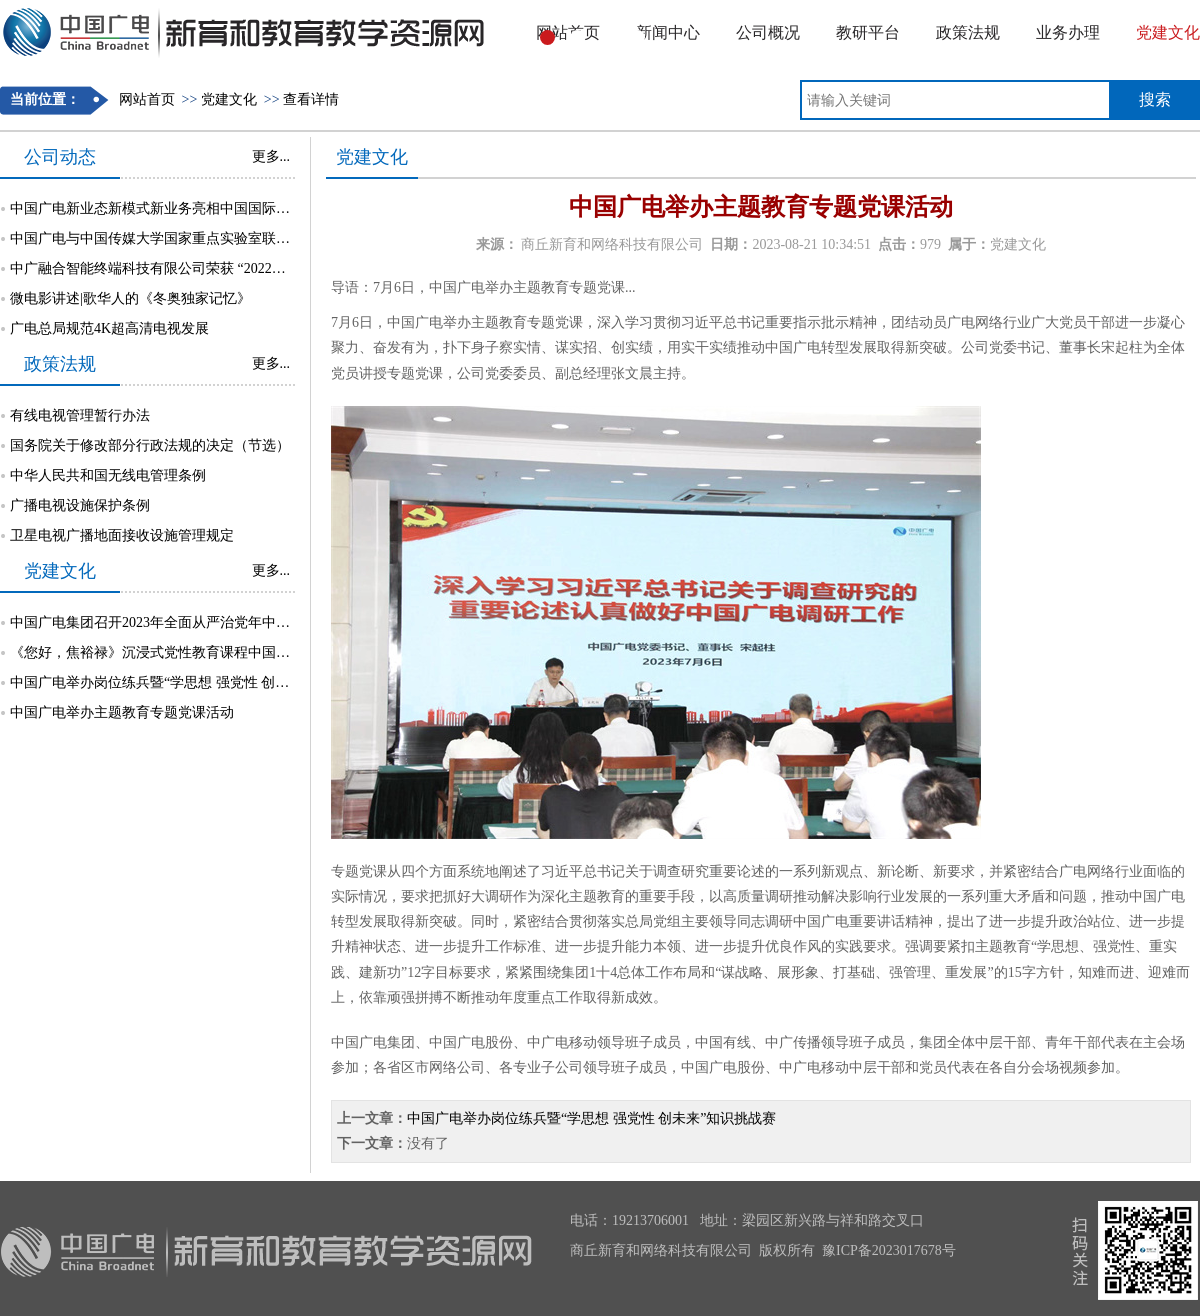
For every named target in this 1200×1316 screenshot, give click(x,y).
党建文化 (229, 99)
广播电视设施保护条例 (80, 505)
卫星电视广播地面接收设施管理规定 (122, 535)
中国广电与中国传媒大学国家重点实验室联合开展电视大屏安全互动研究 (234, 238)
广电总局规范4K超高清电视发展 (109, 328)
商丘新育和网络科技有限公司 (612, 244)
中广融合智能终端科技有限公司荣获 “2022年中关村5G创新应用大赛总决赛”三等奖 (264, 268)
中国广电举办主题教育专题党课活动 (122, 712)
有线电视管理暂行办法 (80, 415)
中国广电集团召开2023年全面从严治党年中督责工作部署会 (192, 622)
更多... (271, 156)
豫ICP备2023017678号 (889, 1250)
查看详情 (311, 99)
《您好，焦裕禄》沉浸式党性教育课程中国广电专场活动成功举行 (213, 652)
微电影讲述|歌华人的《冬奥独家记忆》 (130, 298)
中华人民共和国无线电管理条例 (108, 475)
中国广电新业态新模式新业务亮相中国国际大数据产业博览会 (199, 208)
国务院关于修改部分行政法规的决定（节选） (150, 445)
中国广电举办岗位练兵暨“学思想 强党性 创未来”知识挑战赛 (194, 682)
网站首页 (147, 99)
